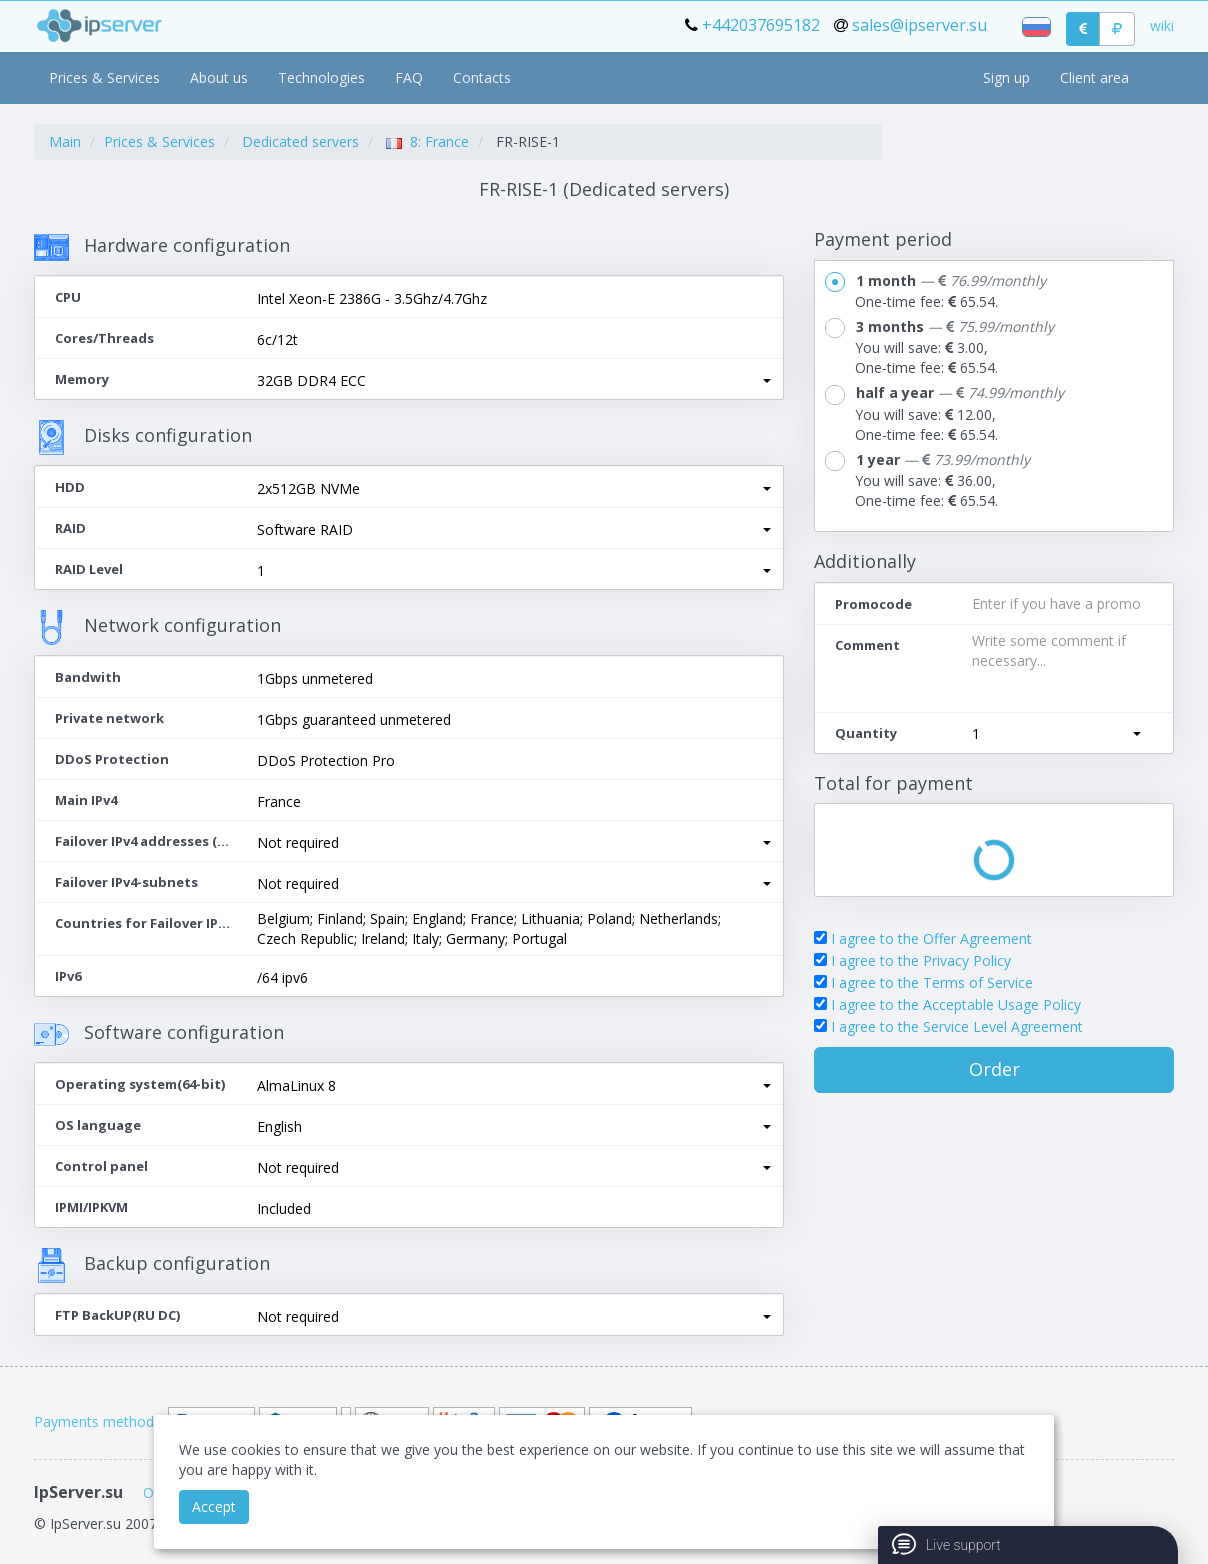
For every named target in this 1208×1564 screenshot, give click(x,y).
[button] (514, 381)
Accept (214, 1506)
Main (65, 141)
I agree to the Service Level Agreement (957, 1026)
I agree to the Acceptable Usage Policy (956, 1004)
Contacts (482, 77)
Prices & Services (104, 77)
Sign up (1006, 77)
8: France (427, 141)
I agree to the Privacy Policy (921, 960)
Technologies (321, 77)
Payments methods (97, 1421)
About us (219, 77)
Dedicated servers (300, 141)
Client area (1094, 77)
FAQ (409, 77)
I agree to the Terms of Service (932, 982)
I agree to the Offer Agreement (931, 938)
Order (994, 1069)
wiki (1162, 25)
